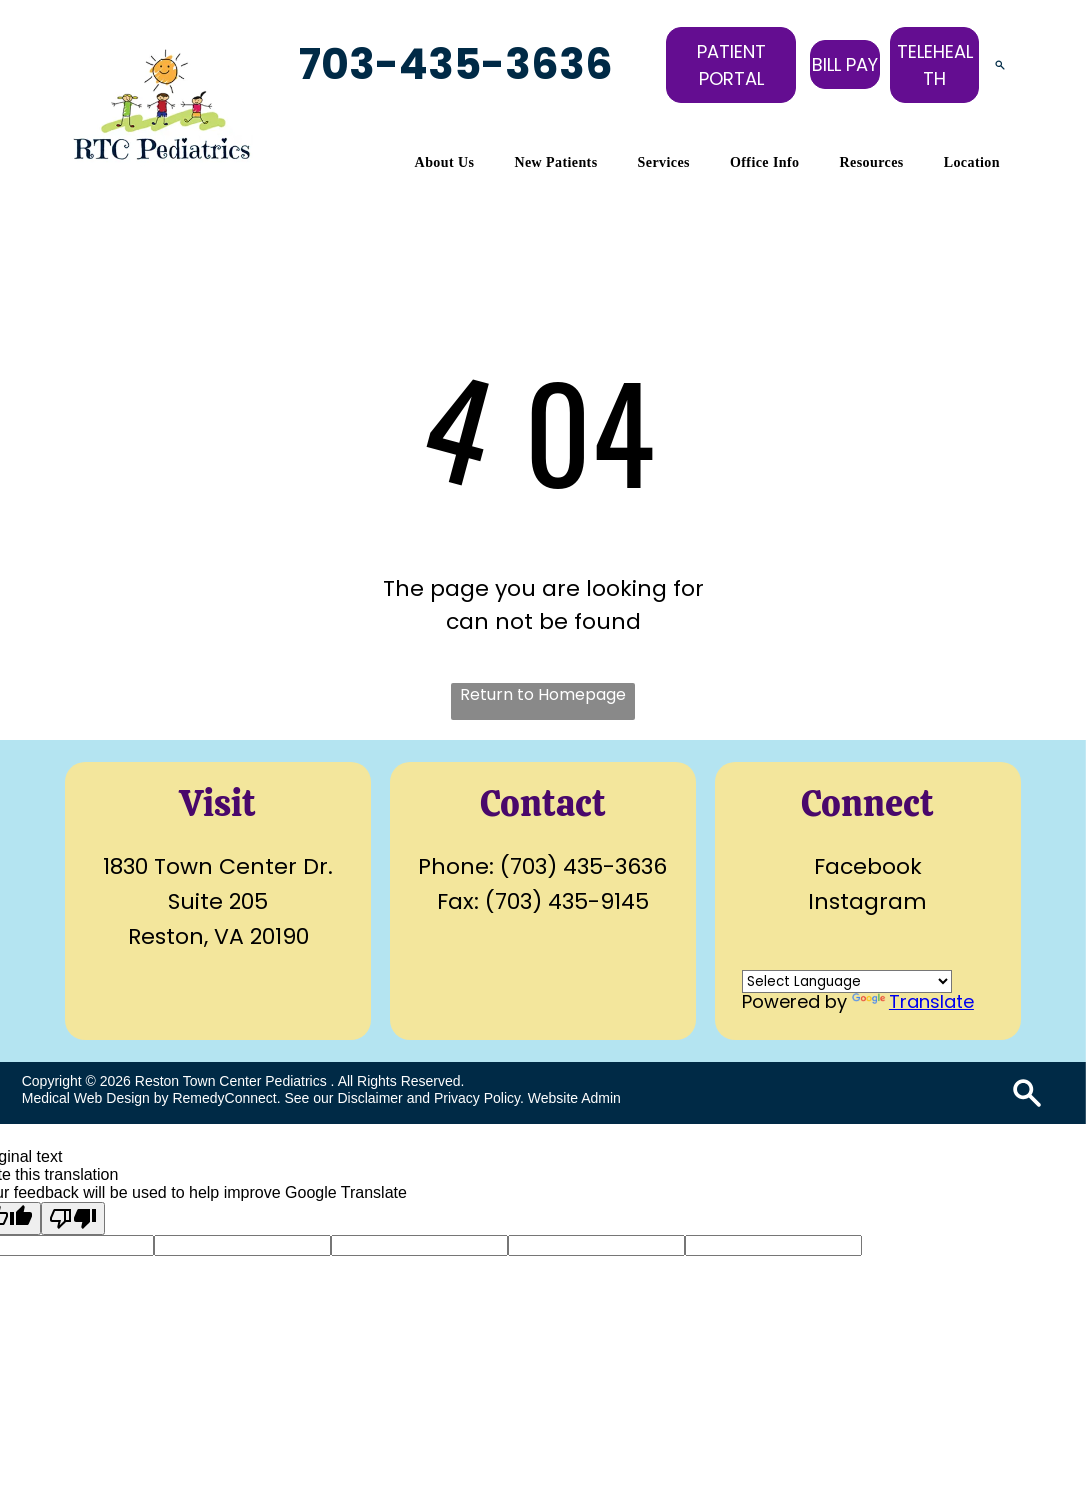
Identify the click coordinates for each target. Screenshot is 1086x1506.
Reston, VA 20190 (218, 936)
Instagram (867, 901)
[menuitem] (445, 163)
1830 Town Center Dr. (218, 866)
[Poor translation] (73, 1218)
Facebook (868, 866)
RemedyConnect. (226, 1098)
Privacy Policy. (479, 1098)
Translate (913, 1001)
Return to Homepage (543, 694)
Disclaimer (369, 1098)
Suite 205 (218, 901)
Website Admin (574, 1098)
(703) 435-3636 (583, 866)
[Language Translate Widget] (847, 981)
